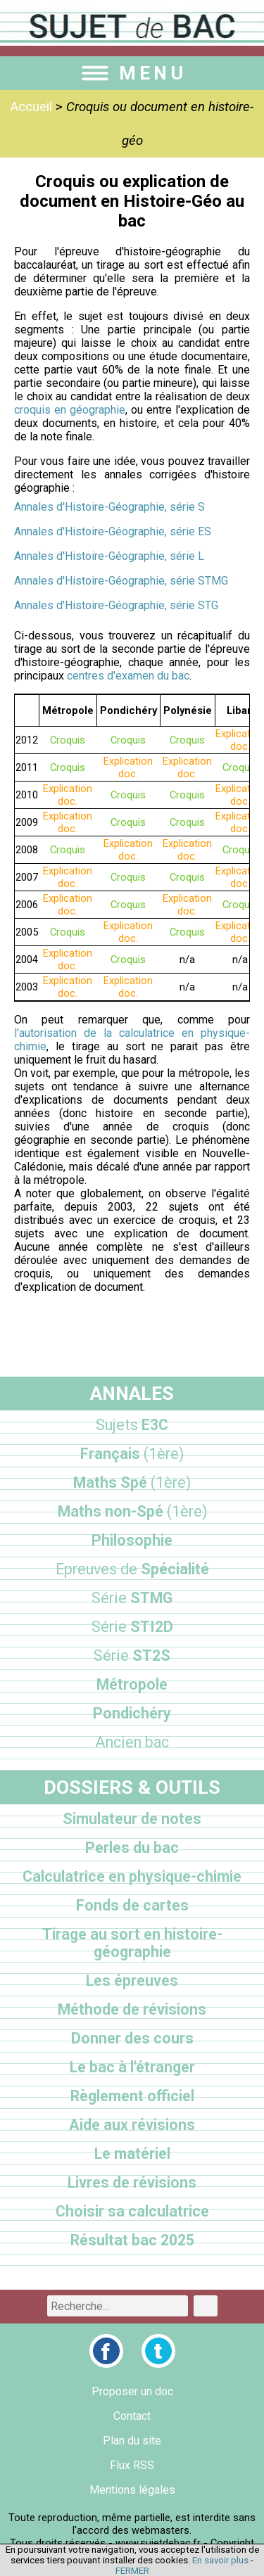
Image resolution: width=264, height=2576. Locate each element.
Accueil (31, 107)
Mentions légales (132, 2490)
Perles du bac (132, 1847)
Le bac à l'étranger (132, 2067)
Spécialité (132, 1569)
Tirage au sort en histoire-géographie (132, 1942)
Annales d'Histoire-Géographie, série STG (116, 605)
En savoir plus (220, 2560)
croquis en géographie (69, 409)
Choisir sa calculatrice (132, 2211)
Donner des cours (132, 2038)
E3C (132, 1425)
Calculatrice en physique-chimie (132, 1876)
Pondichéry (132, 1713)
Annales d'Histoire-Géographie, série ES (112, 531)
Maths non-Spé (132, 1511)
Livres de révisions (132, 2182)
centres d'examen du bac (128, 675)
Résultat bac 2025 (132, 2240)
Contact (132, 2416)
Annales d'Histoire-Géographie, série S (109, 507)
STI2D (132, 1626)
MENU (132, 73)
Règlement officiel (132, 2096)
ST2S (132, 1655)
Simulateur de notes (132, 1819)
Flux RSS (132, 2465)
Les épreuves (132, 1980)
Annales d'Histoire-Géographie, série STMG (121, 580)
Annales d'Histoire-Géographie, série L (109, 556)
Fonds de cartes (132, 1905)
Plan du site (132, 2440)
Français (132, 1453)
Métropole (132, 1684)
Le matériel (132, 2153)
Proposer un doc (132, 2391)
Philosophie (132, 1540)
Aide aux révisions (132, 2125)
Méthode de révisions (132, 2009)
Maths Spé (132, 1482)
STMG (132, 1598)
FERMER (132, 2570)
